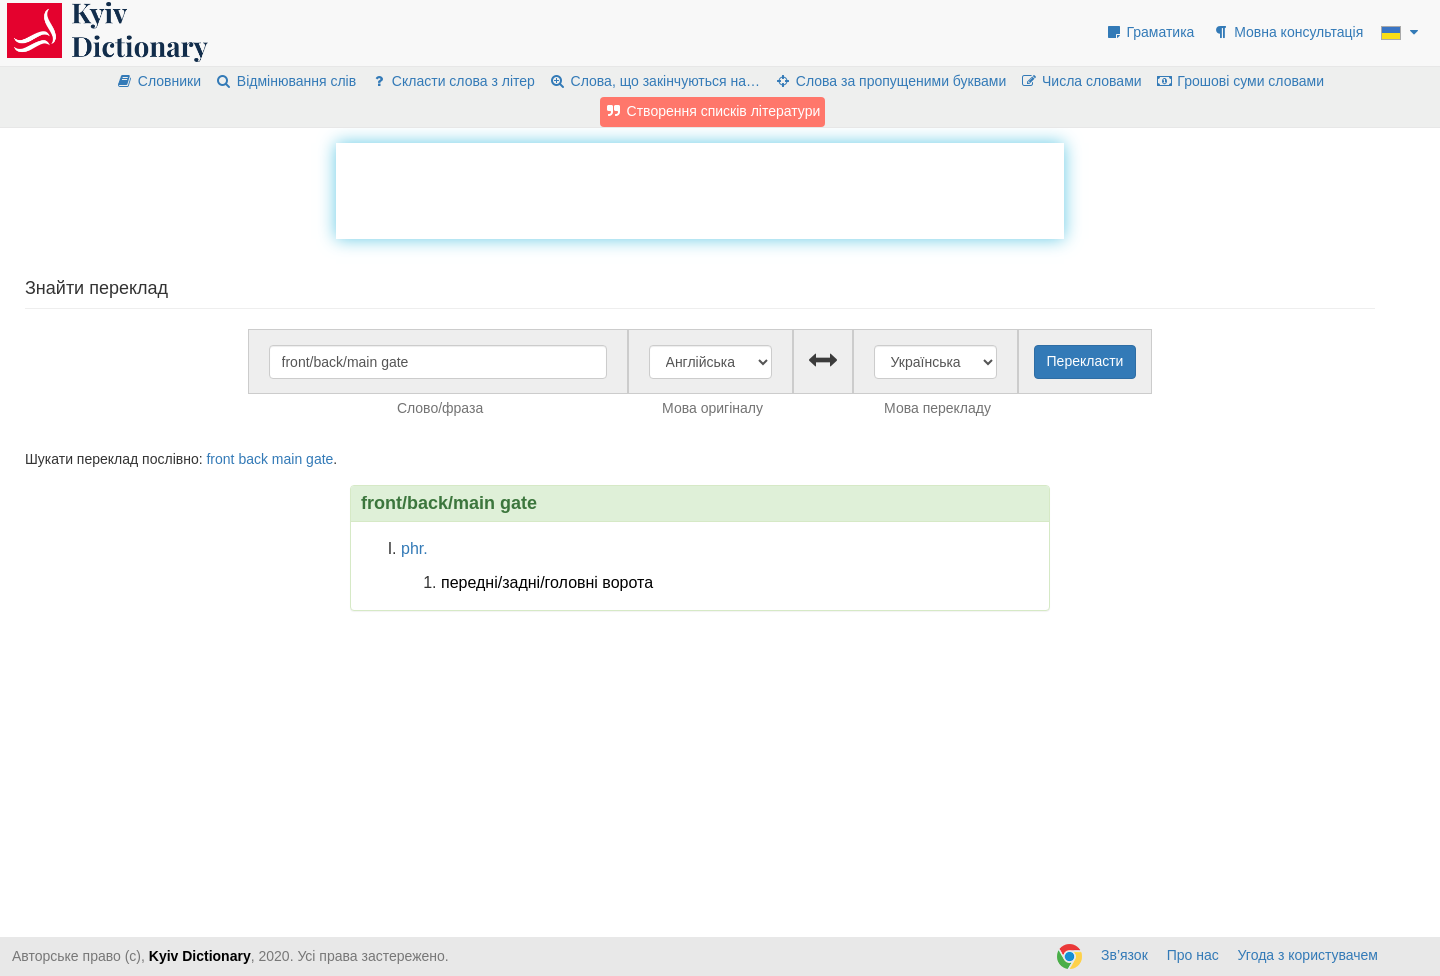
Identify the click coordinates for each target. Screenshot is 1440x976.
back (253, 459)
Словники (158, 81)
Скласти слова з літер (452, 81)
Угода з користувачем (1308, 955)
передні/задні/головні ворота (547, 582)
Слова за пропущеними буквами (890, 81)
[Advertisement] (700, 188)
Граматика (1150, 32)
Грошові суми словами (1240, 81)
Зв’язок (1124, 955)
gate (319, 459)
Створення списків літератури (713, 111)
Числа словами (1081, 81)
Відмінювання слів (285, 81)
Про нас (1193, 955)
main (287, 459)
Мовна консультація (1287, 32)
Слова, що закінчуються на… (654, 81)
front (220, 459)
